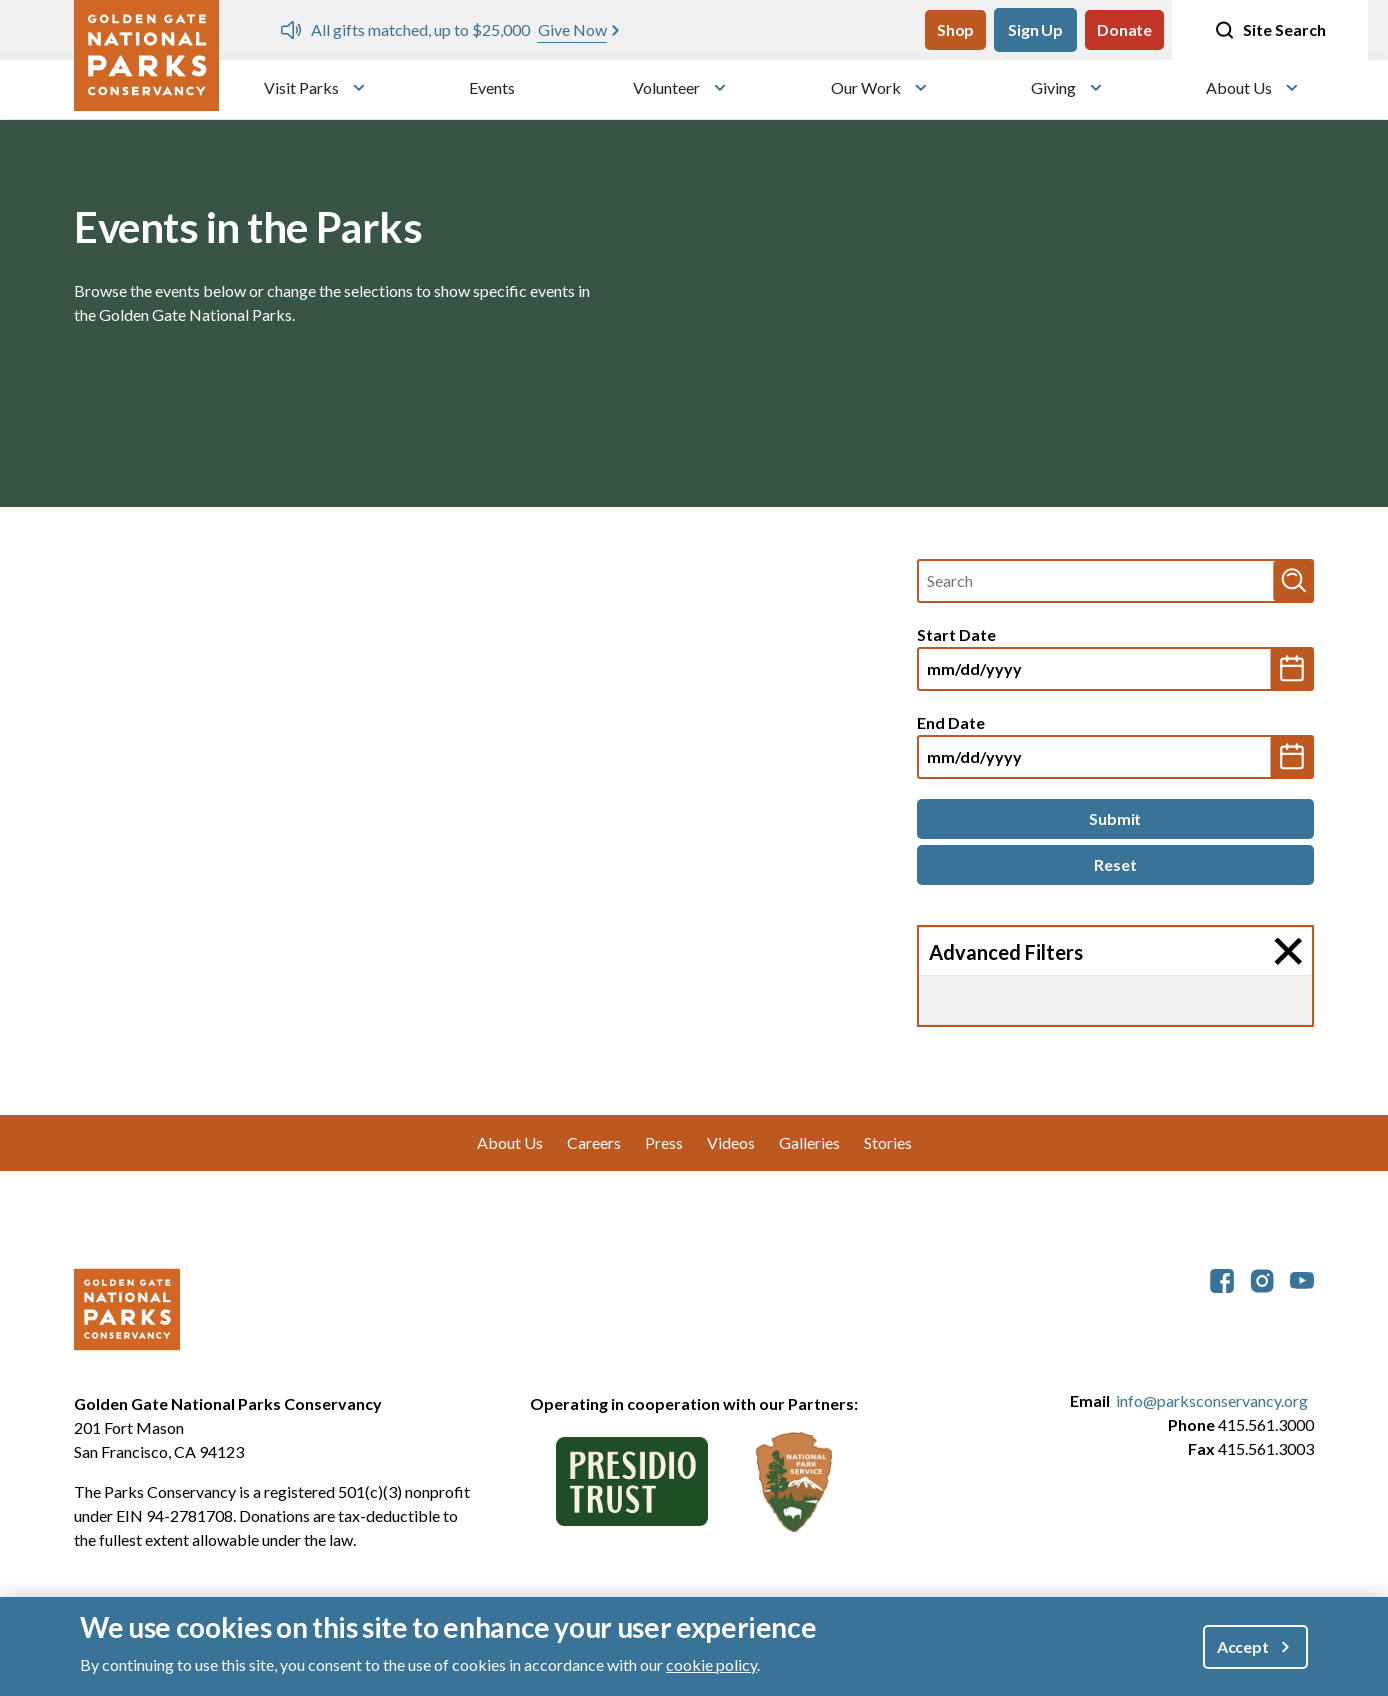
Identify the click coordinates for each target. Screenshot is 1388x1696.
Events (492, 87)
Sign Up (1035, 29)
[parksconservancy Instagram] (1262, 1278)
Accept (1243, 1646)
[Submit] (1115, 819)
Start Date (956, 634)
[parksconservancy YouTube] (1302, 1278)
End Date (951, 722)
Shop (955, 29)
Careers (594, 1142)
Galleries (809, 1142)
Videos (731, 1142)
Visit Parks (301, 87)
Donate (1124, 29)
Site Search (1270, 30)
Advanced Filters (1006, 952)
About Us (1239, 87)
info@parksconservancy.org (1212, 1400)
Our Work (866, 87)
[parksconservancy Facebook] (1222, 1278)
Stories (888, 1142)
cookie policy (711, 1664)
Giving (1053, 87)
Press (664, 1142)
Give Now (572, 29)
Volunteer (666, 87)
